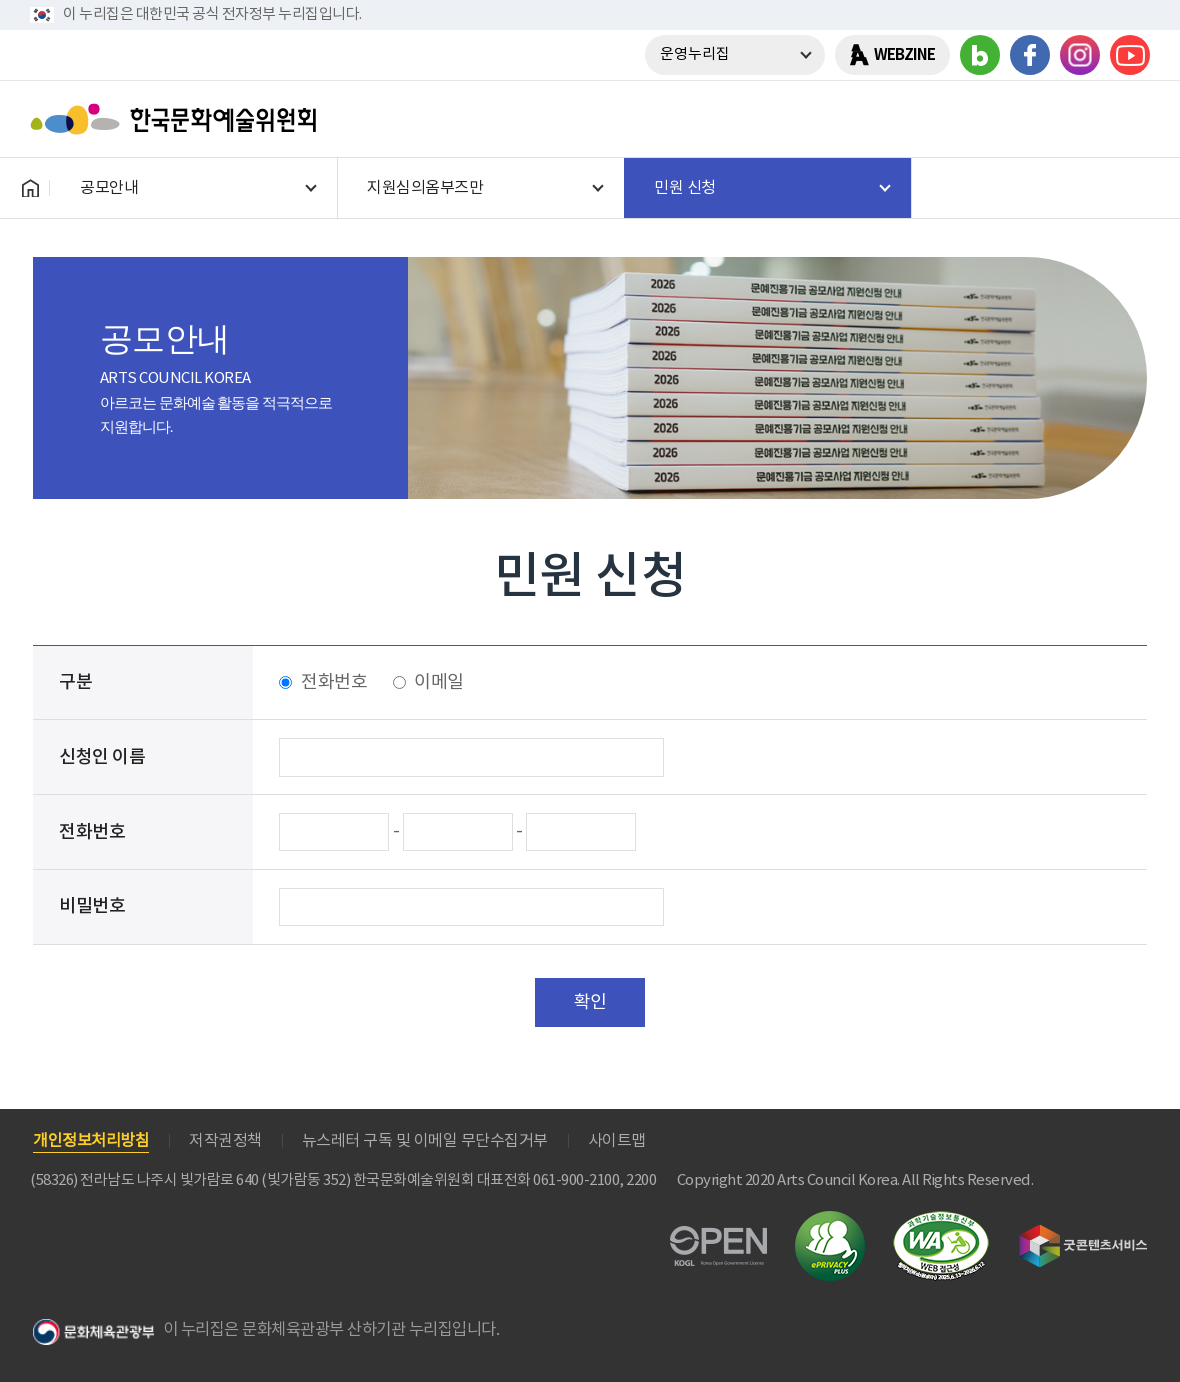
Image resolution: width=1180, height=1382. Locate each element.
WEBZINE (904, 55)
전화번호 (334, 682)
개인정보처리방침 (91, 1141)
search (1075, 119)
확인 (590, 1002)
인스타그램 (1080, 55)
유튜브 (1130, 55)
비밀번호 (92, 906)
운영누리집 (695, 54)
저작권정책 (225, 1141)
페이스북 (1030, 55)
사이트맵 (617, 1141)
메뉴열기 (1127, 119)
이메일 (439, 682)
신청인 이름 (102, 757)
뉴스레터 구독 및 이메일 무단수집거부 (425, 1141)
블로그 (980, 55)
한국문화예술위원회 (178, 119)
